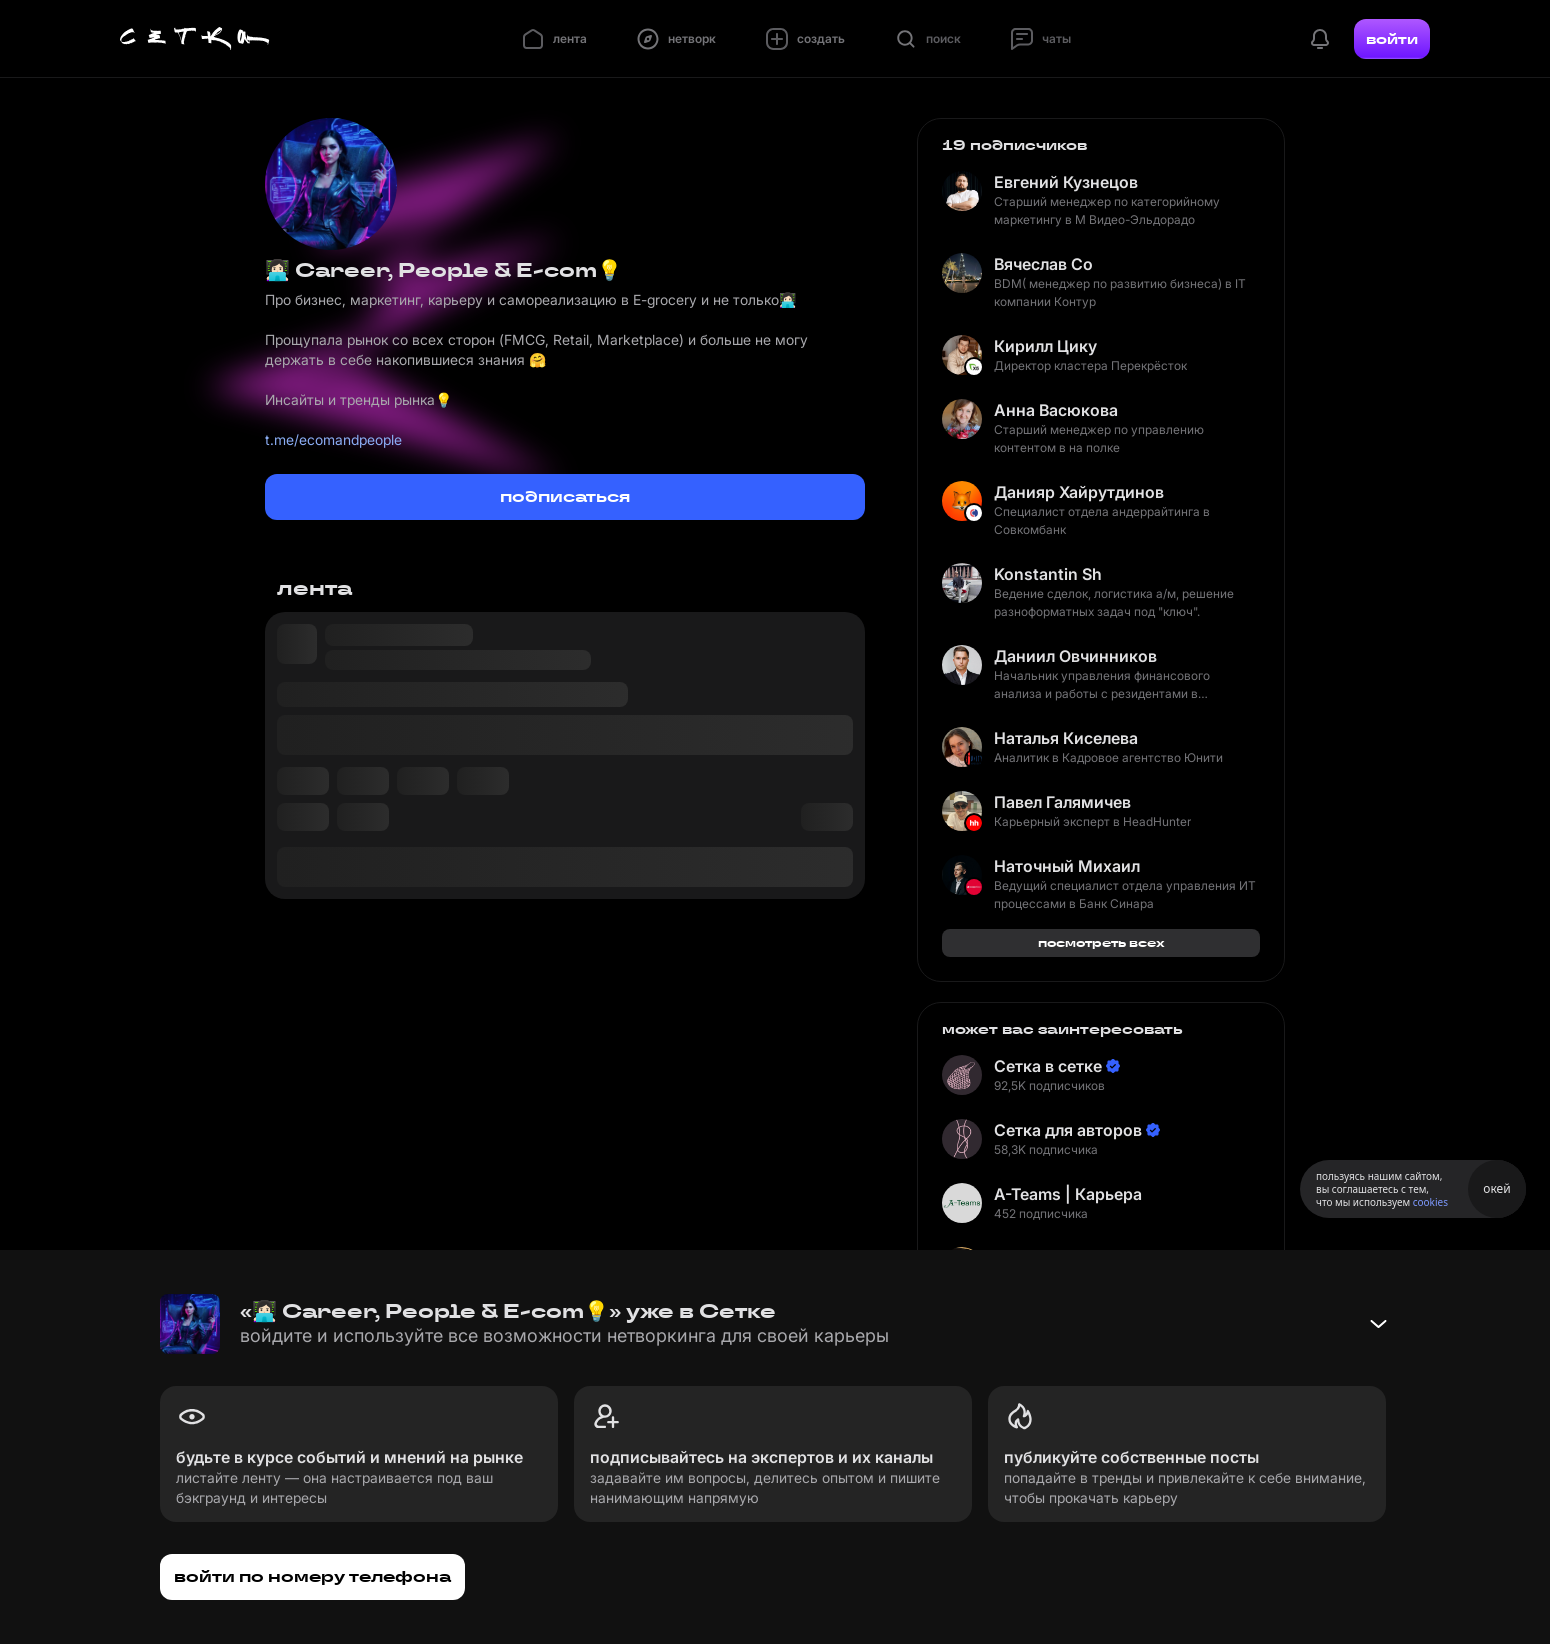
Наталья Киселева (1066, 738)
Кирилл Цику (1045, 346)
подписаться (565, 496)
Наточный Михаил (1067, 866)
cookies (1430, 1202)
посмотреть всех (1101, 942)
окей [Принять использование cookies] (1496, 1188)
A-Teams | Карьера (1068, 1194)
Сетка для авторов (1068, 1130)
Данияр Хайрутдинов (1079, 492)
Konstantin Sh (1048, 574)
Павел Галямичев (1062, 802)
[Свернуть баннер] (1378, 1324)
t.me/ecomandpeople (333, 439)
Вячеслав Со (1043, 264)
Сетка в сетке (1048, 1066)
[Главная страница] (195, 39)
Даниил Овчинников (1075, 656)
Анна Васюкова (1056, 410)
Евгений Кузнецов (1066, 182)
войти (1392, 39)
